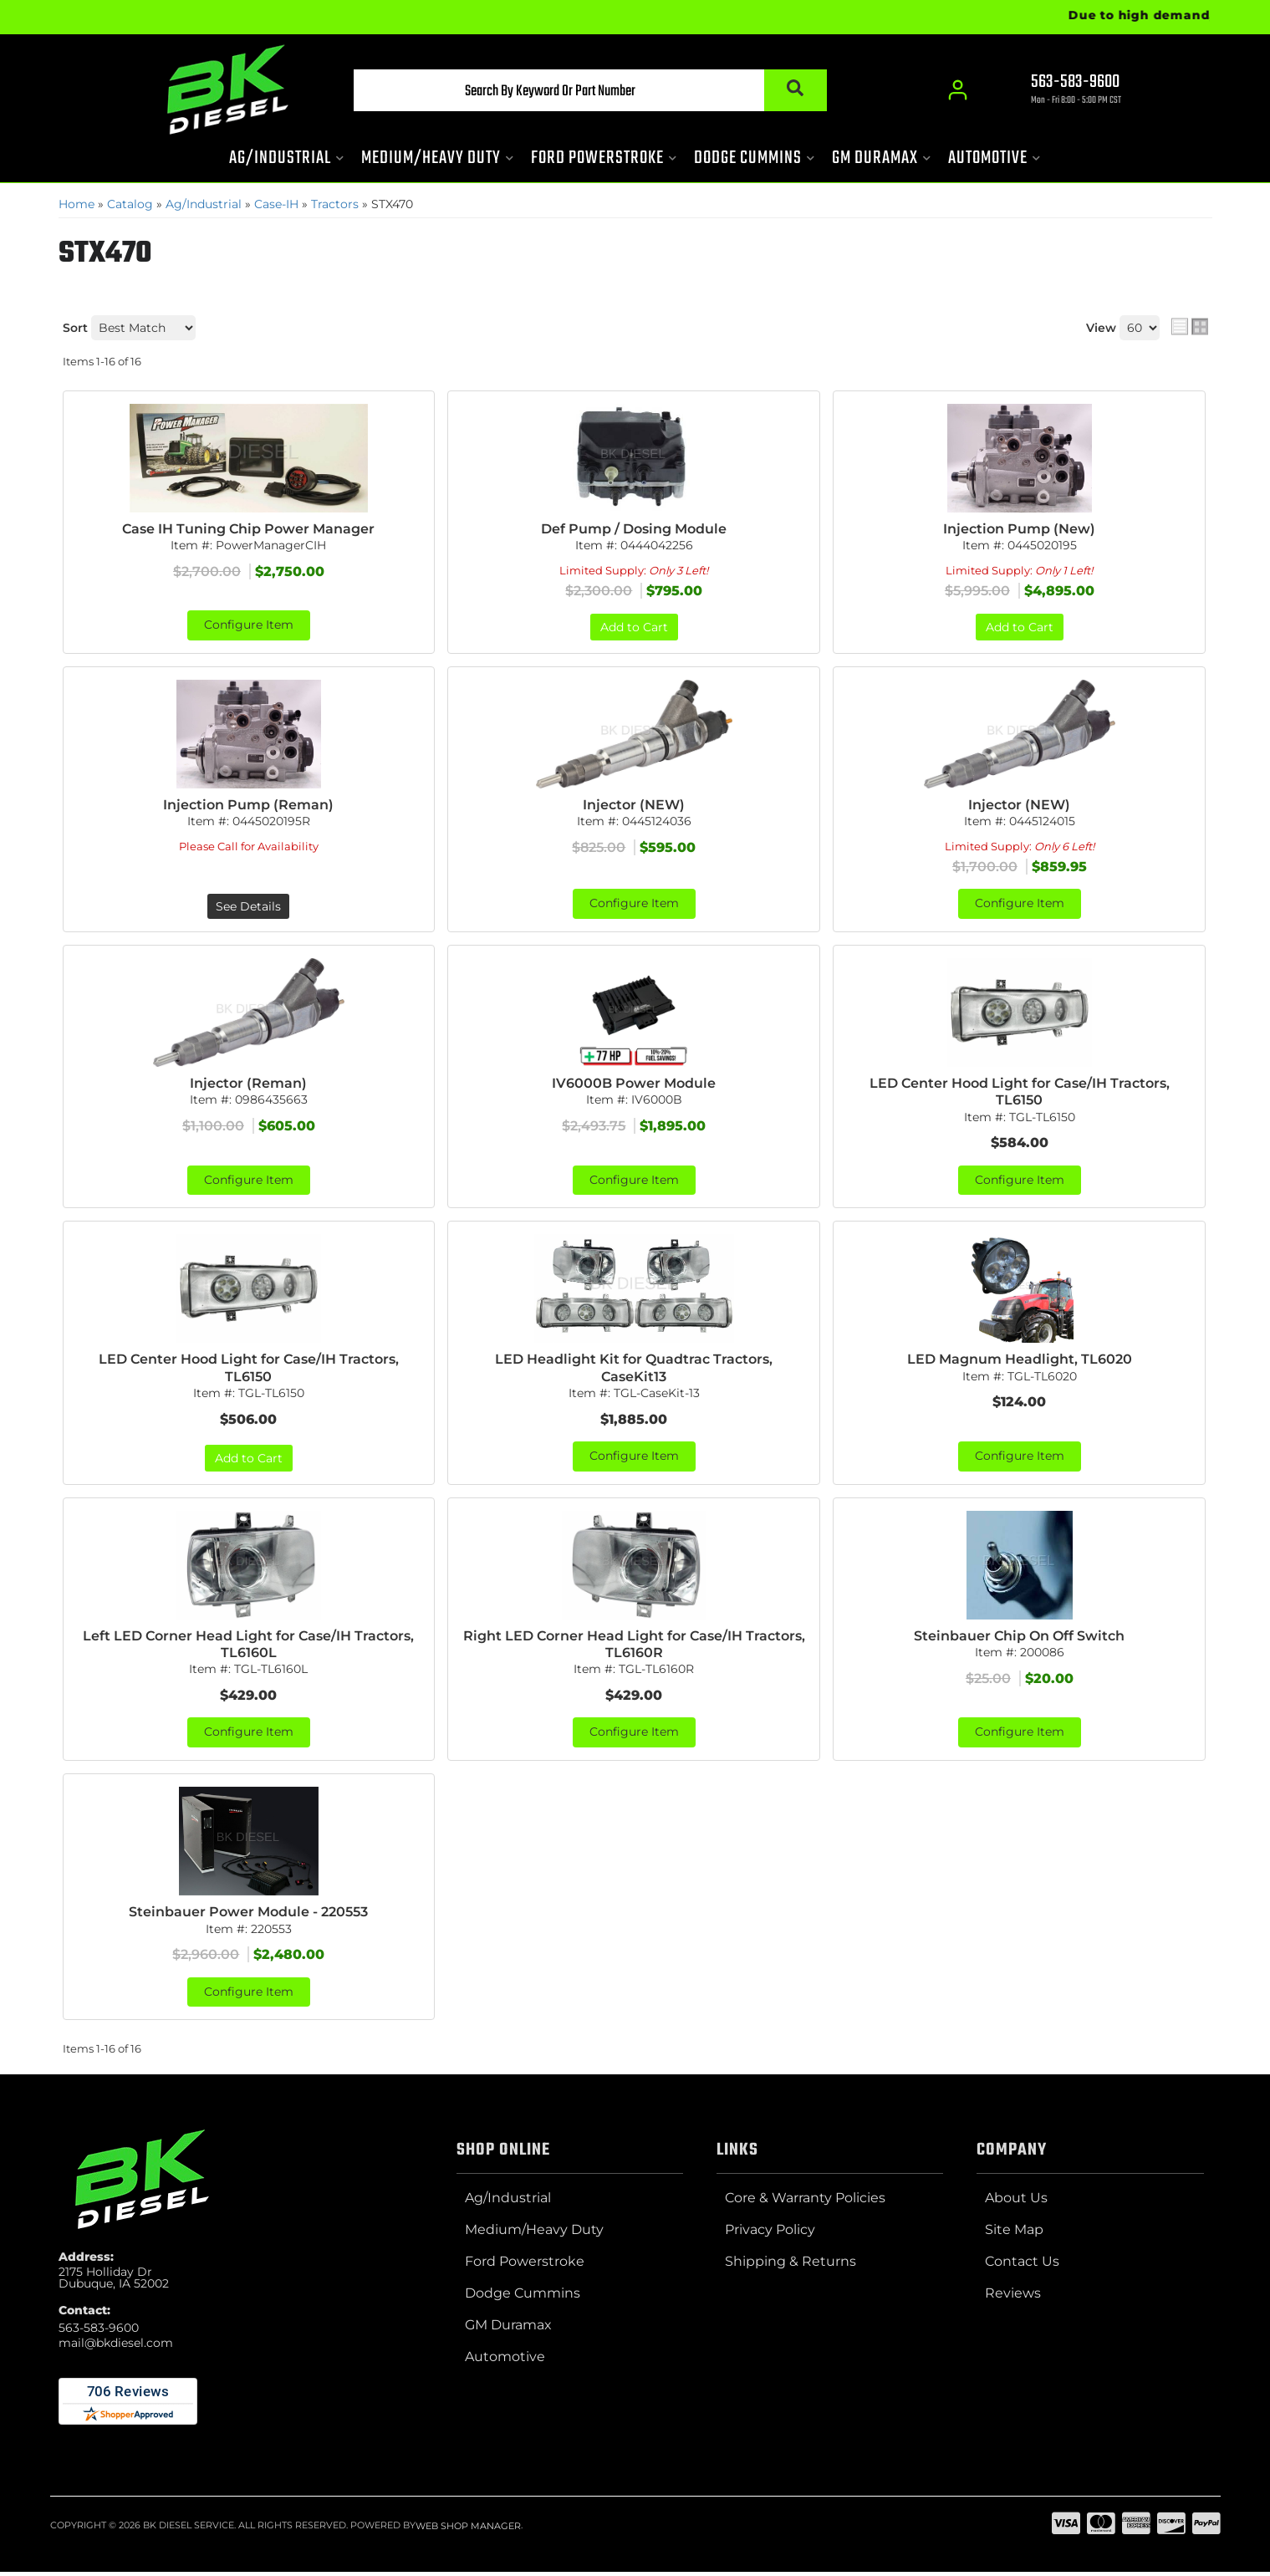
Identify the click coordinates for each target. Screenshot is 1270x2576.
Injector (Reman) (248, 1084)
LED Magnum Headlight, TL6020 (1019, 1362)
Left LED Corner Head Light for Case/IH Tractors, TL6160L (248, 1647)
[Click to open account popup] (958, 92)
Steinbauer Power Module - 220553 (248, 1916)
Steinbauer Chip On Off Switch (1019, 1638)
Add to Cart (634, 627)
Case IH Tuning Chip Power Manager (248, 529)
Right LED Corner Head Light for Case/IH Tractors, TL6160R (634, 1647)
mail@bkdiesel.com (116, 2347)
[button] (574, 93)
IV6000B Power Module (634, 1084)
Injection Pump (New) (1019, 529)
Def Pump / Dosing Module (634, 529)
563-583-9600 (99, 2331)
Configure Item (248, 625)
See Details (248, 907)
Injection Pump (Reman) (248, 805)
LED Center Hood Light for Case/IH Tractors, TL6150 (1020, 1092)
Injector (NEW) (634, 805)
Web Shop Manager (468, 2530)
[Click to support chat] (1062, 92)
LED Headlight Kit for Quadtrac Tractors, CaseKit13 (634, 1370)
